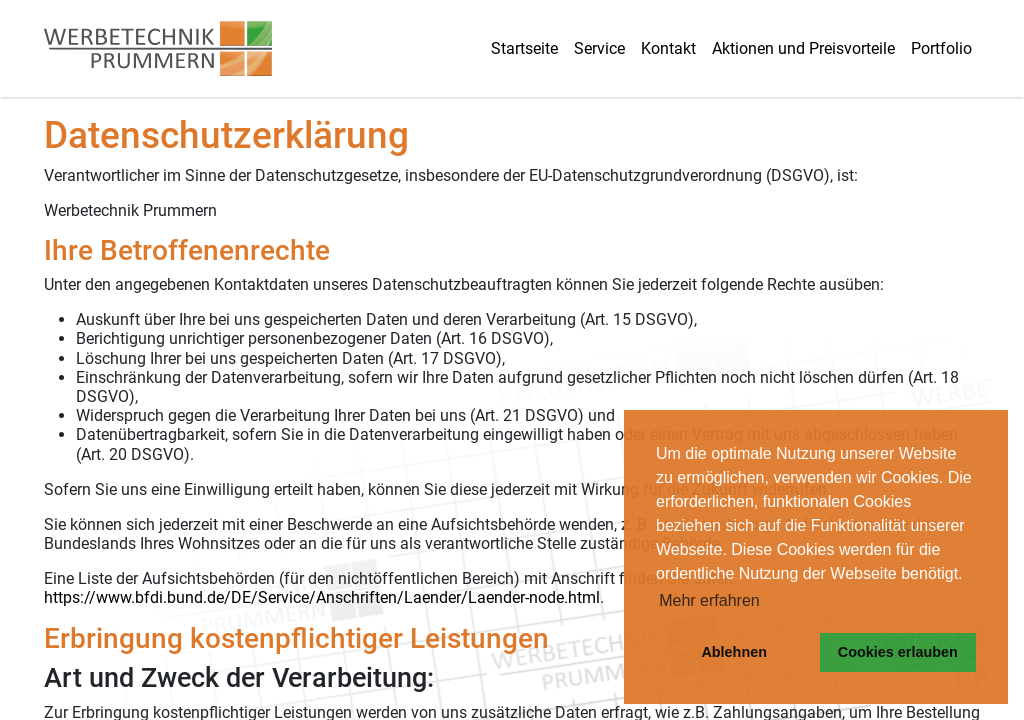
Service (599, 48)
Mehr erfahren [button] (709, 600)
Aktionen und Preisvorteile (803, 48)
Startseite (524, 48)
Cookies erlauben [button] (898, 652)
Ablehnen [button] (734, 652)
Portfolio (941, 48)
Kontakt (668, 48)
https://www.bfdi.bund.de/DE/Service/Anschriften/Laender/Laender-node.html (322, 597)
